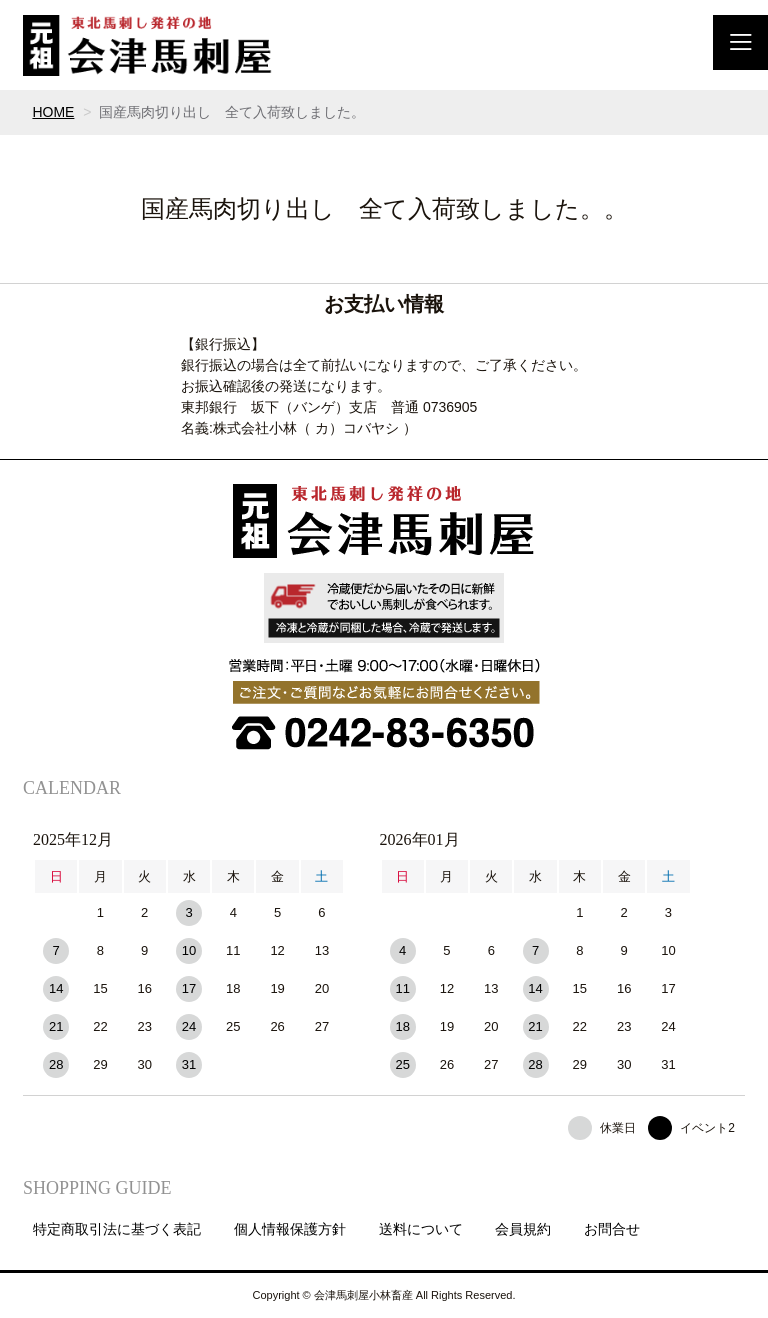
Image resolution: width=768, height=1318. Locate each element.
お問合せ (612, 1229)
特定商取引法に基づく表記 (117, 1229)
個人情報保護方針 (290, 1229)
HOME (53, 112)
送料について (421, 1229)
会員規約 (523, 1229)
